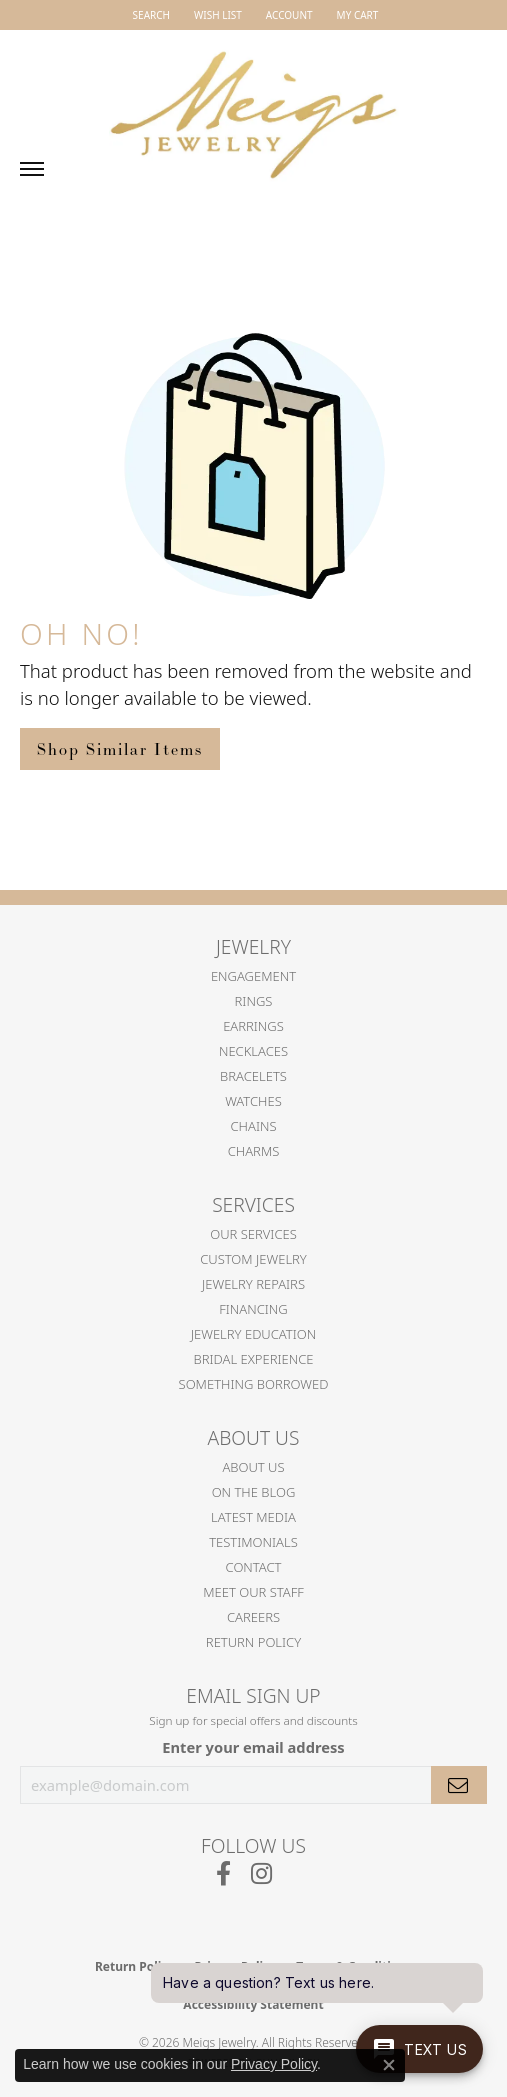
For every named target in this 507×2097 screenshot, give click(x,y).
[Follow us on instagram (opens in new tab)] (261, 1874)
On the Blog (254, 1492)
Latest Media (253, 1517)
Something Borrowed (254, 1384)
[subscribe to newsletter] (459, 1785)
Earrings (253, 1026)
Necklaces (253, 1051)
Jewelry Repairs (253, 1284)
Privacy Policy (274, 2064)
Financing (253, 1309)
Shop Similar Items (120, 749)
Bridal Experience (254, 1359)
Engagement (253, 976)
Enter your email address (253, 1747)
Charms (254, 1151)
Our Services (253, 1234)
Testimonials (253, 1542)
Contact (254, 1567)
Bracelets (253, 1076)
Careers (253, 1617)
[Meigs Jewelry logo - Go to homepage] (254, 106)
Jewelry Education (253, 1334)
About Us (253, 1467)
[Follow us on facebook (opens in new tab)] (223, 1874)
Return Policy (253, 1642)
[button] (149, 15)
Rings (254, 1001)
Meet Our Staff (253, 1592)
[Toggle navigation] (32, 169)
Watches (253, 1101)
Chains (253, 1126)
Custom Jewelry (253, 1259)
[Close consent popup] (389, 2065)
